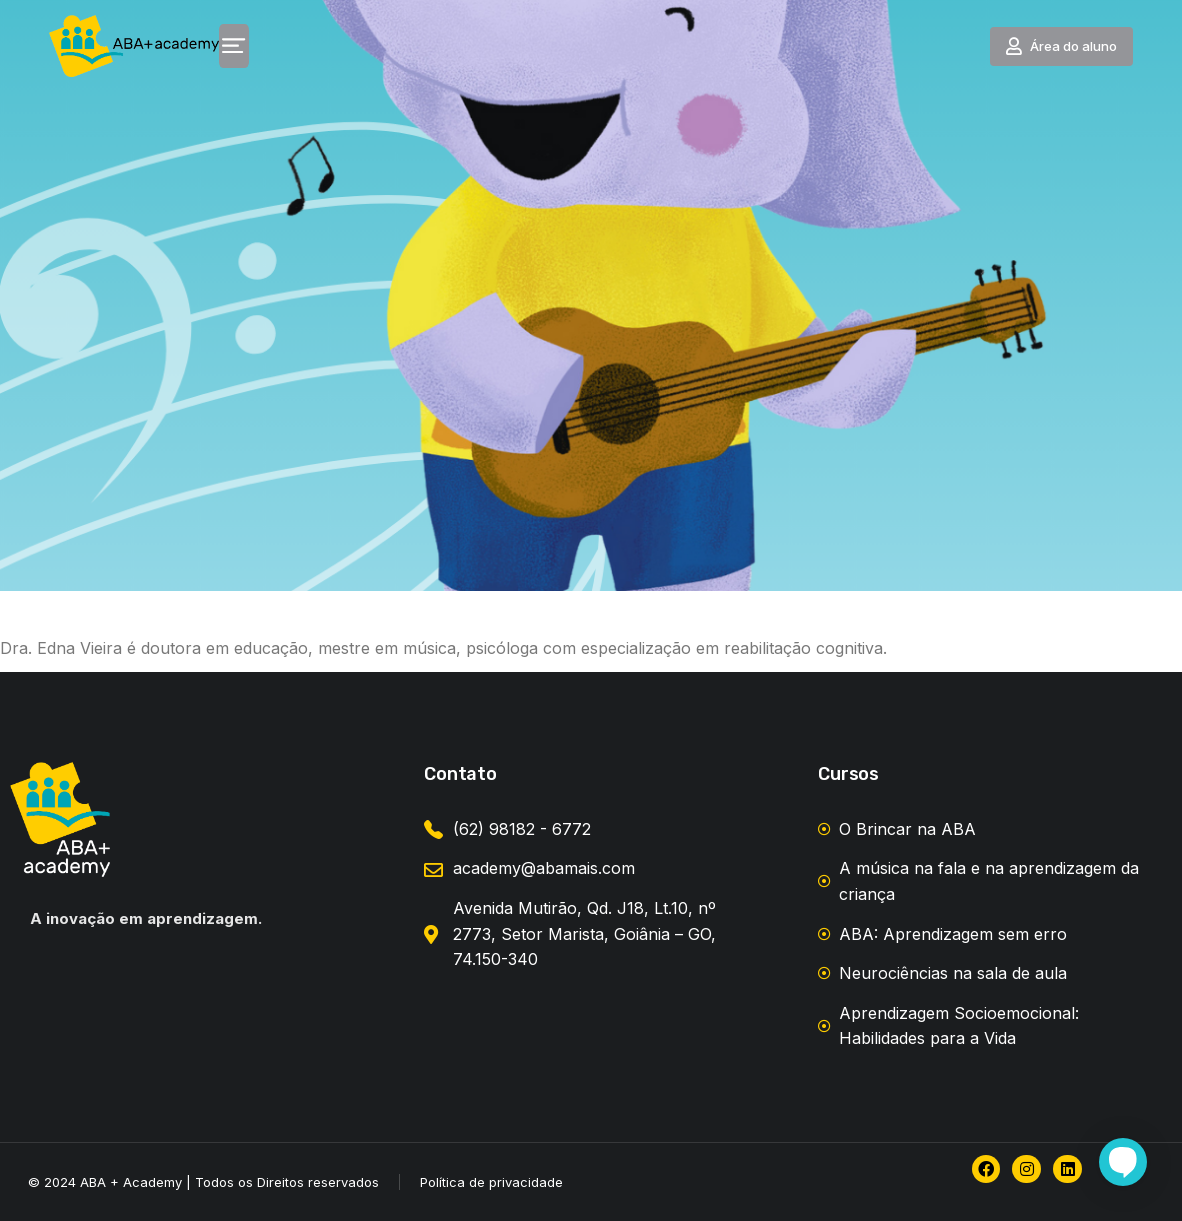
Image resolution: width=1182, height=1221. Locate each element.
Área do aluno (1080, 50)
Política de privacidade (491, 1182)
